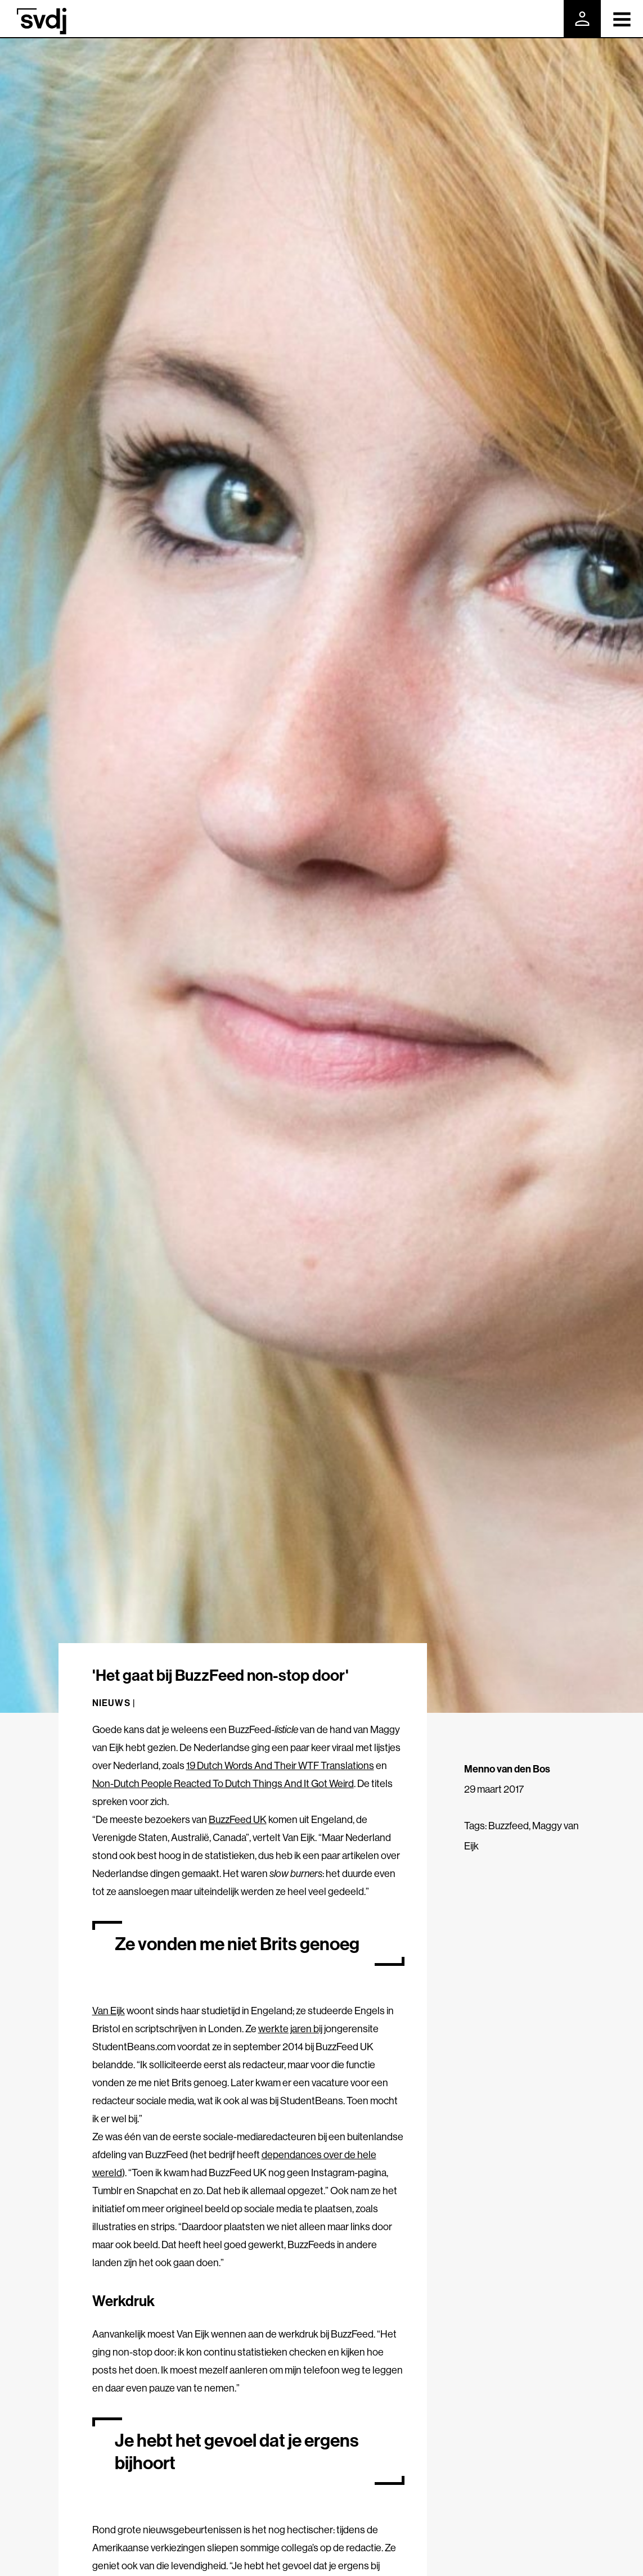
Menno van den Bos (507, 1768)
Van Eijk (108, 2010)
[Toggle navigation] (622, 18)
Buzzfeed (508, 1825)
